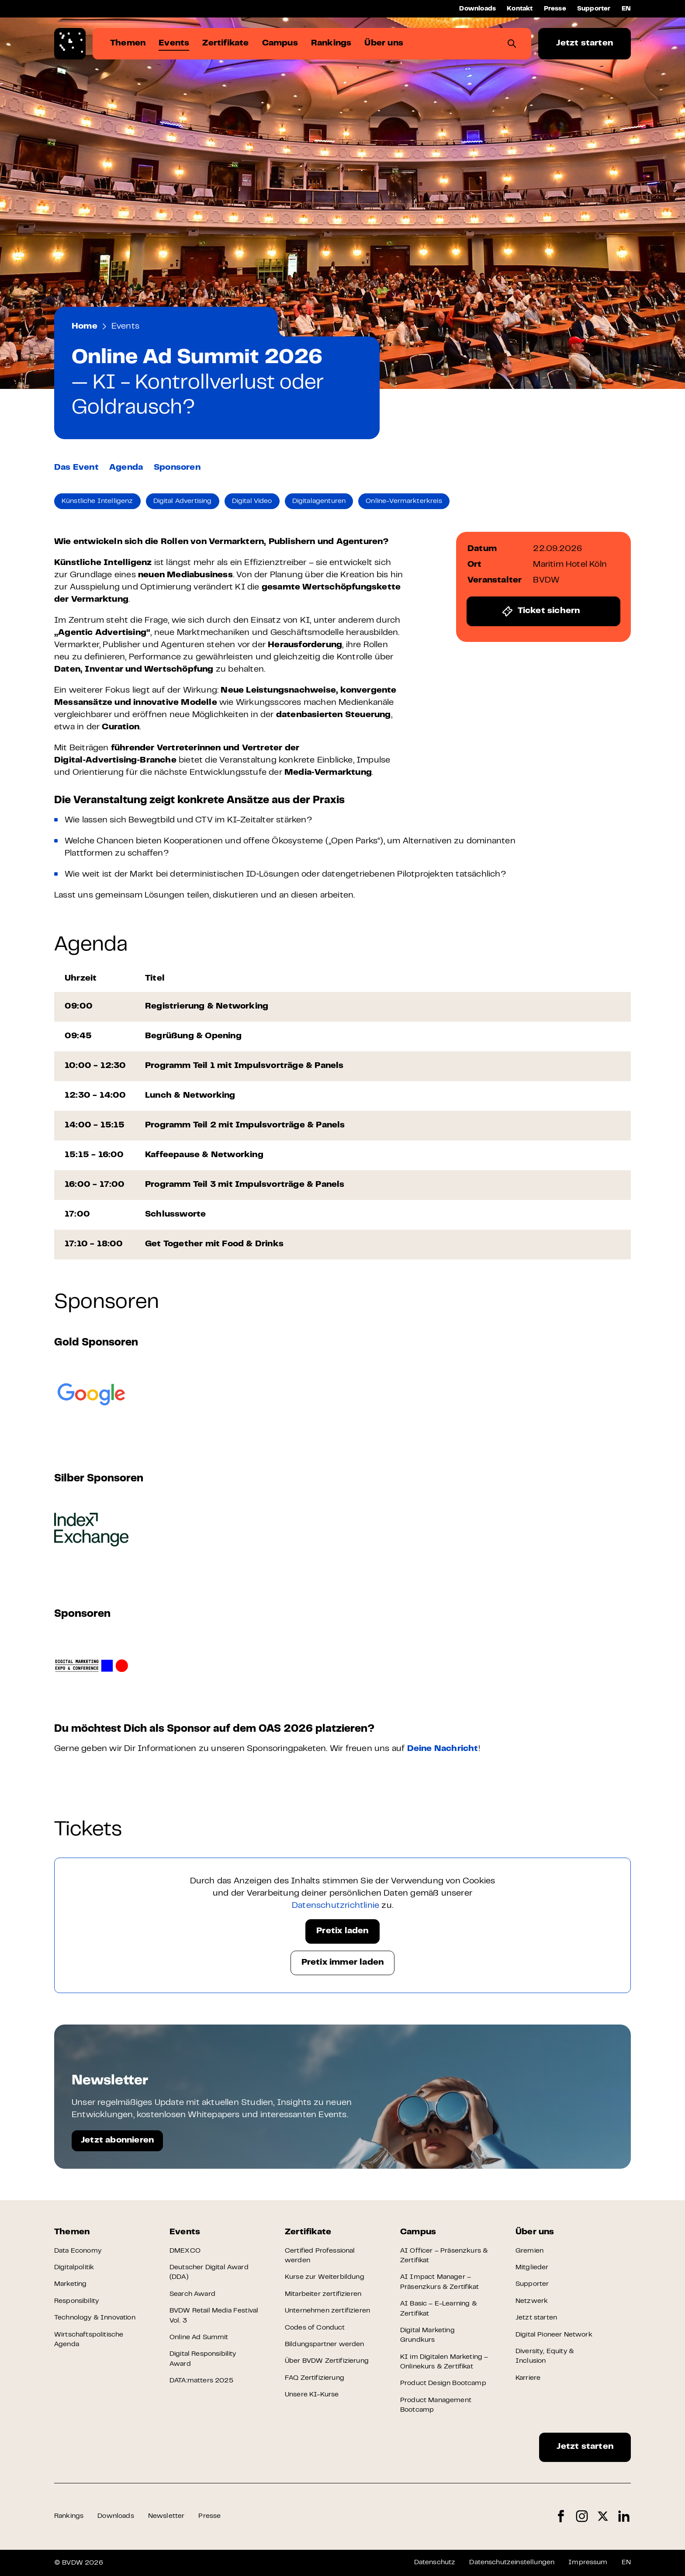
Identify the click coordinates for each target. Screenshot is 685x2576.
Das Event (76, 468)
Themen (72, 2232)
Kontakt (520, 9)
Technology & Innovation (94, 2318)
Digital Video (252, 501)
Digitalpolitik (74, 2267)
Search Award (192, 2294)
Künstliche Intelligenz (97, 501)
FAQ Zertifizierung (314, 2378)
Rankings (68, 2516)
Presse (555, 9)
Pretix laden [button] (342, 1931)
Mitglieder (532, 2267)
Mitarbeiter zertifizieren (323, 2294)
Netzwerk (531, 2301)
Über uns (534, 2232)
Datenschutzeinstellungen (511, 2562)
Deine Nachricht (442, 1749)
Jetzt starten (584, 43)
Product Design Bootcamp (443, 2383)
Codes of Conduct (315, 2328)
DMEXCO (185, 2251)
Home (84, 326)
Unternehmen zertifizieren (327, 2311)
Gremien (529, 2251)
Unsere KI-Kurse (312, 2395)
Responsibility (76, 2301)
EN (626, 9)
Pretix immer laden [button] (342, 1962)
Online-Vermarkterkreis (404, 501)
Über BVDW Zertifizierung (327, 2361)
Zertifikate (308, 2232)
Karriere (527, 2378)
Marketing (70, 2284)
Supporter (594, 9)
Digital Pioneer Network (553, 2335)
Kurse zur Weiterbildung (324, 2277)
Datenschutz (435, 2562)
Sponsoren (177, 468)
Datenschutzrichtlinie (335, 1906)
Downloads (477, 9)
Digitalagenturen (319, 501)
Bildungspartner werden (324, 2344)
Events (125, 326)
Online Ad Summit (199, 2337)
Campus (418, 2232)
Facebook (561, 2516)
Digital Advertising (182, 501)
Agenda (126, 468)
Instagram (582, 2516)
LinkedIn (624, 2516)
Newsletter (166, 2516)
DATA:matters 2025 (201, 2381)
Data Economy (77, 2251)
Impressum (587, 2562)
